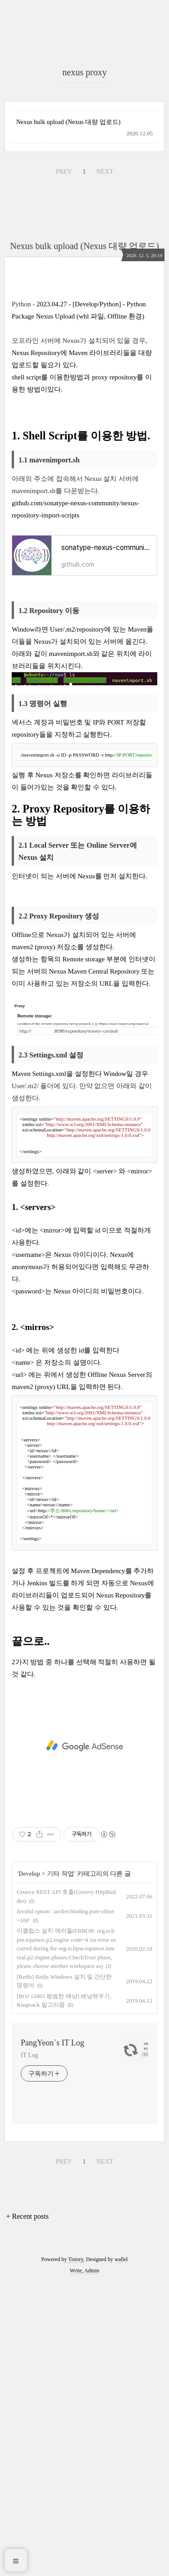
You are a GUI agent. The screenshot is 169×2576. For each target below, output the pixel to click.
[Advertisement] (84, 99)
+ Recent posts (27, 2509)
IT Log (29, 2348)
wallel (121, 2552)
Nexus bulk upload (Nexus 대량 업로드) (68, 302)
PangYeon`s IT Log (52, 2336)
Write (76, 2564)
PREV (64, 352)
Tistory (75, 2552)
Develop (29, 2167)
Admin (91, 2564)
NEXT (104, 352)
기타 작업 (60, 2167)
